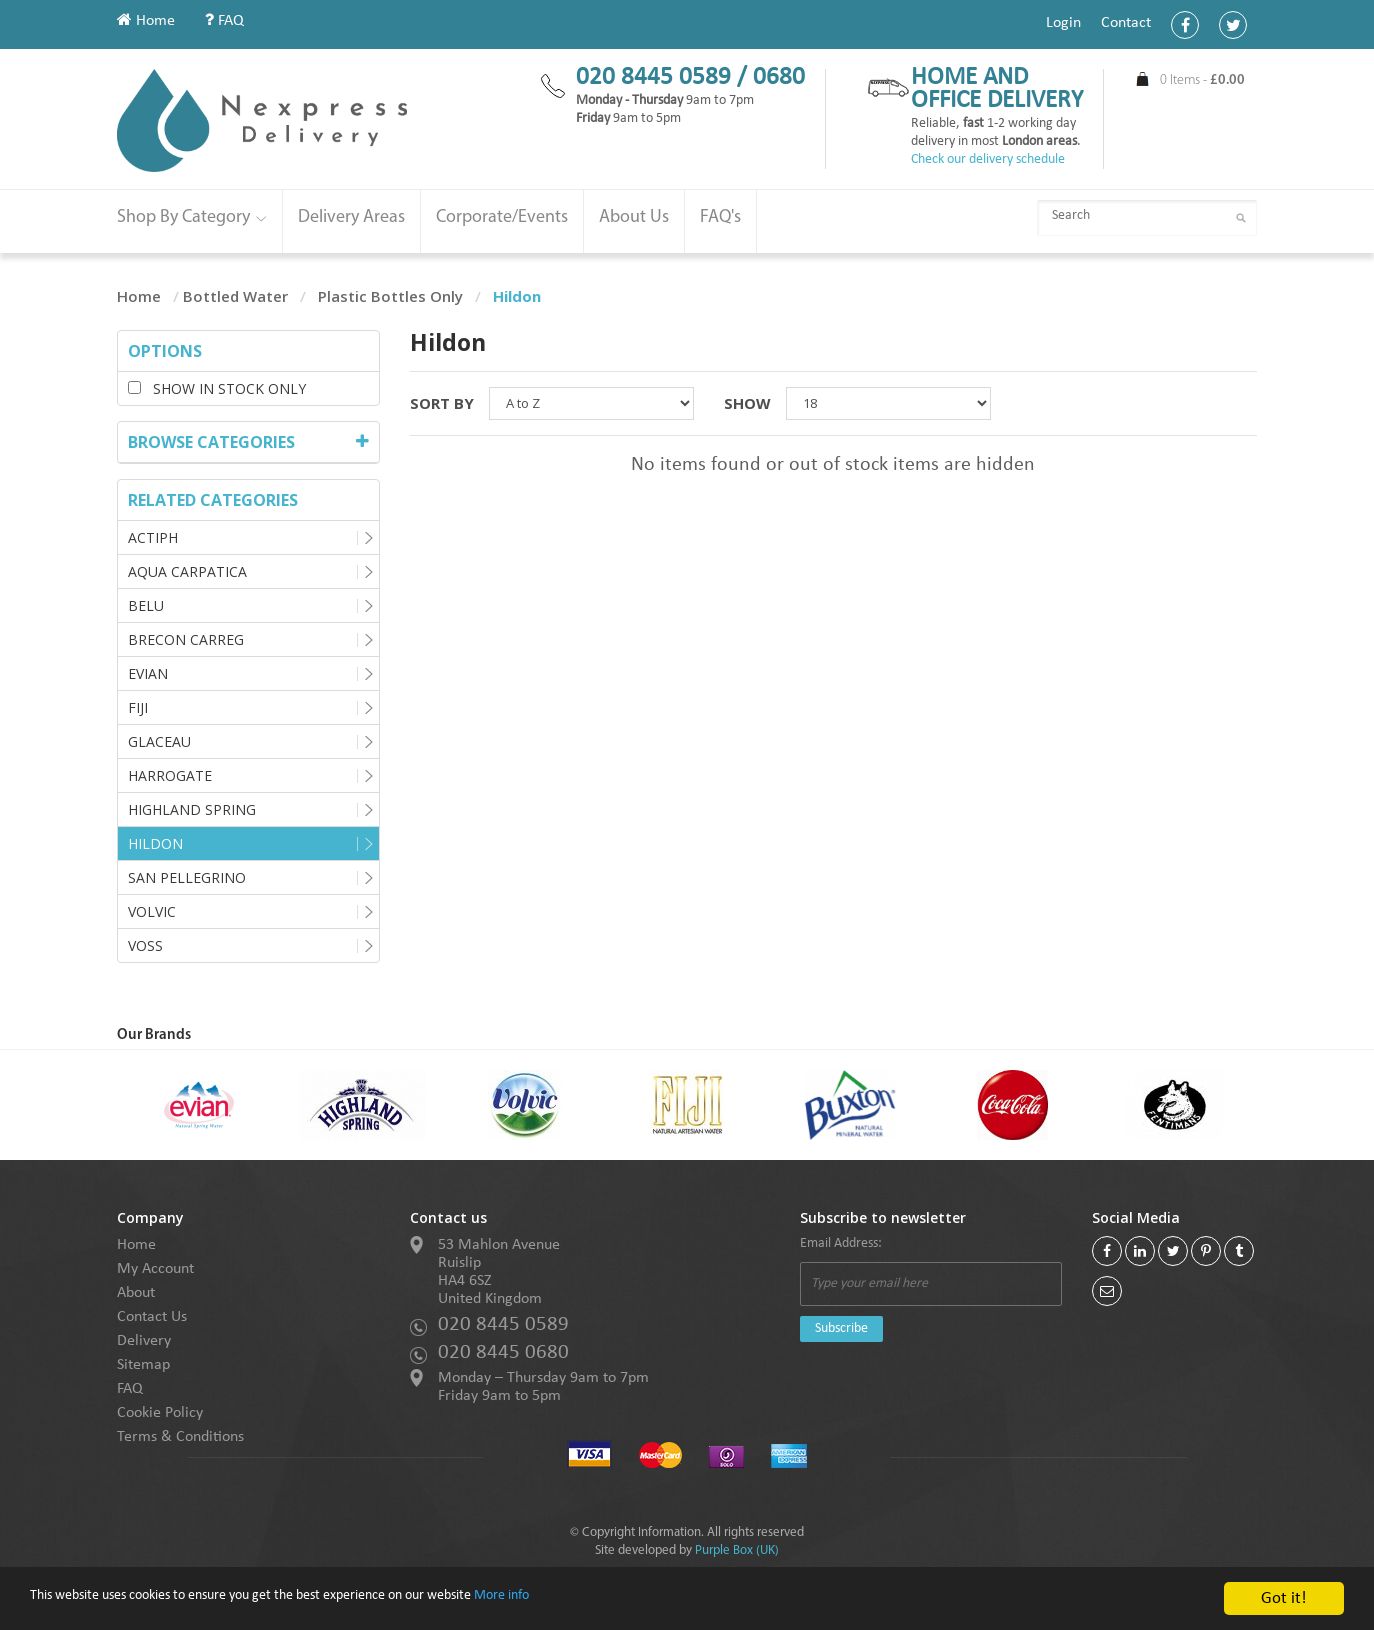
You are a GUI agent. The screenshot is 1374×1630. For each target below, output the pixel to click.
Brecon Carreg (186, 639)
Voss (145, 945)
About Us (634, 217)
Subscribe (841, 1328)
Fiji (138, 707)
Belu (146, 605)
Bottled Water (235, 296)
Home (146, 21)
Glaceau (159, 741)
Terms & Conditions (180, 1437)
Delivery (144, 1341)
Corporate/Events (502, 217)
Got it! (1284, 1598)
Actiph (153, 537)
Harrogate (170, 775)
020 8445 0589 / (664, 77)
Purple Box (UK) (737, 1550)
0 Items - (1202, 80)
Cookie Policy (160, 1413)
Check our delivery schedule (988, 159)
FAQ (224, 21)
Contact (1126, 23)
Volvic (152, 911)
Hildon (155, 843)
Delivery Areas (351, 217)
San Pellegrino (187, 877)
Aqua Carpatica (187, 571)
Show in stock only (217, 388)
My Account (155, 1269)
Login (1063, 23)
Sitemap (143, 1365)
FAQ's (720, 217)
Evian (148, 673)
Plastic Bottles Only (390, 296)
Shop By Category (192, 217)
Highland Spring (192, 809)
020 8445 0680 (503, 1352)
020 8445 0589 (503, 1324)
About (136, 1293)
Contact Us (152, 1317)
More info (618, 1599)
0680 (779, 77)
